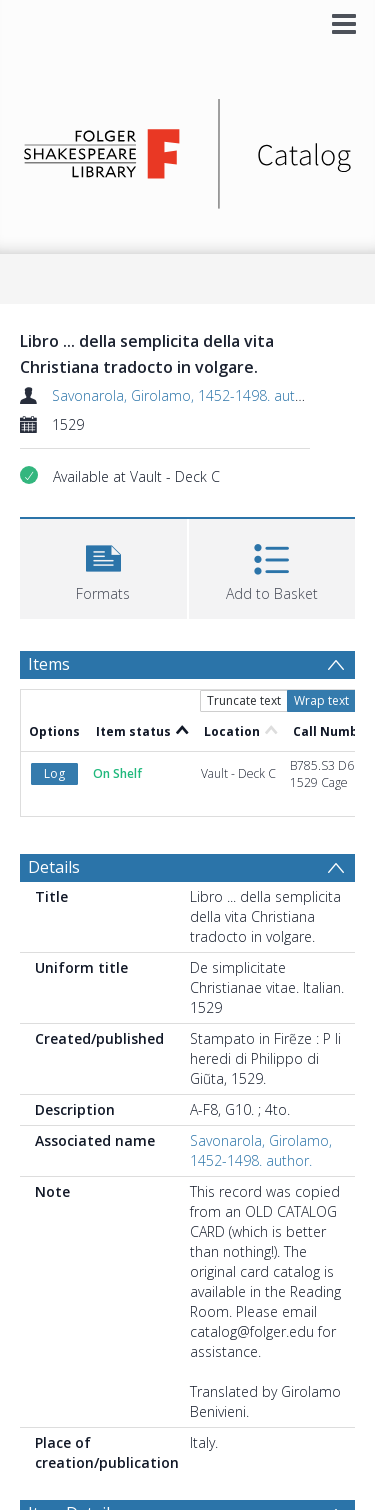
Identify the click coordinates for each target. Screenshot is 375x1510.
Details (54, 867)
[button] (103, 566)
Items (49, 664)
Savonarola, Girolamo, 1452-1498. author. (186, 395)
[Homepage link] (188, 148)
